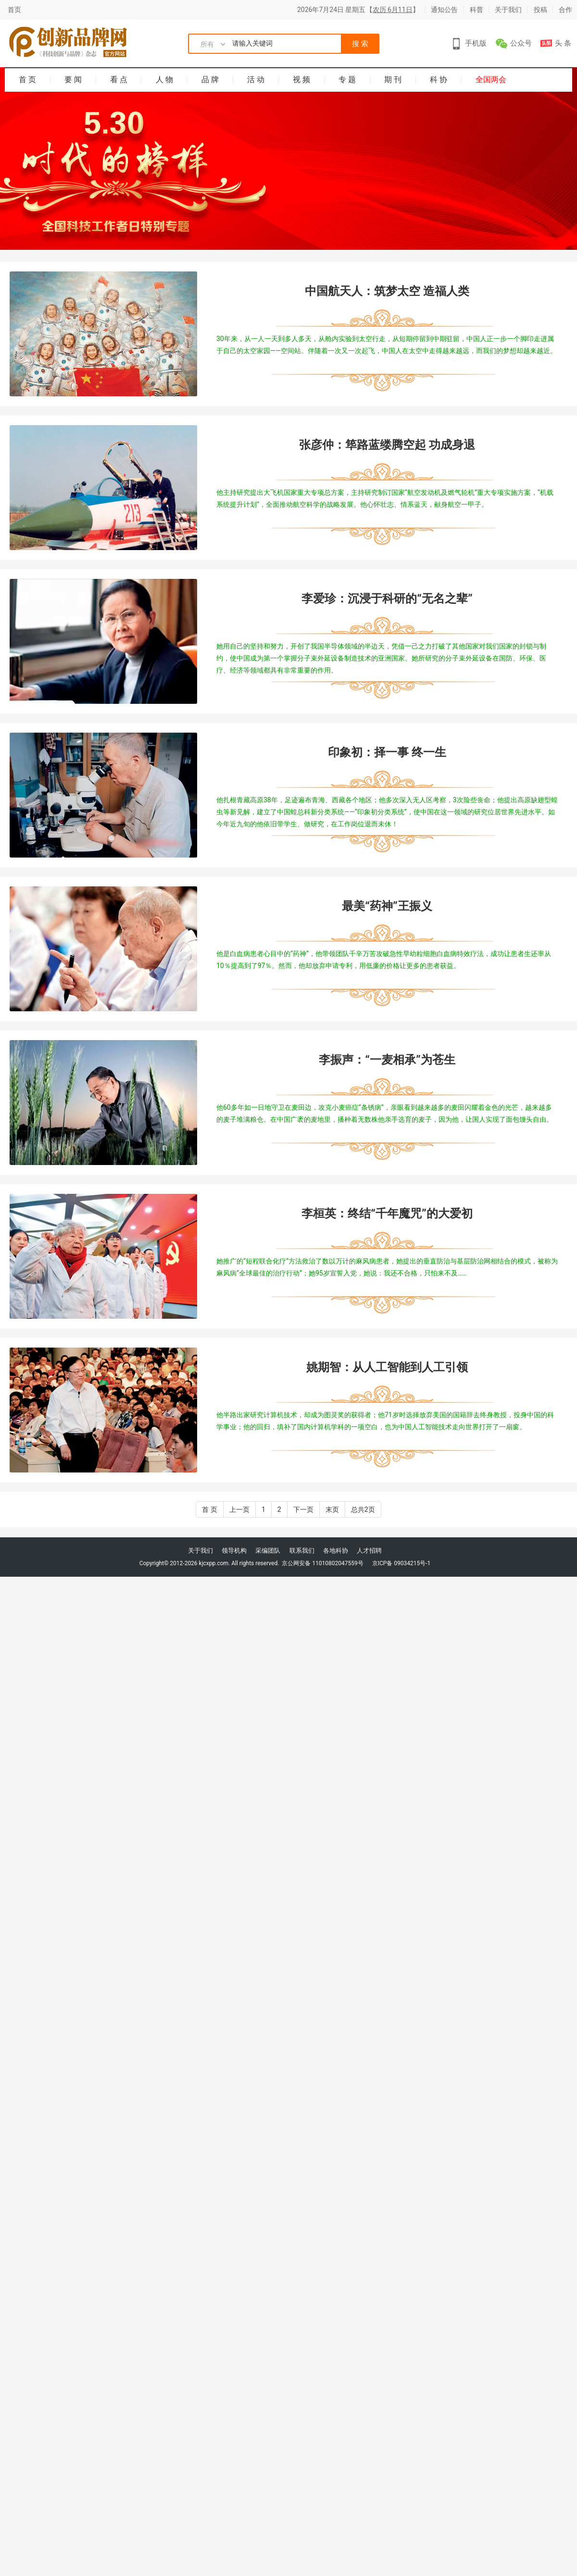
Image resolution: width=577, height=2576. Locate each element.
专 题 (347, 79)
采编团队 (267, 1550)
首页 (14, 9)
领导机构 (234, 1550)
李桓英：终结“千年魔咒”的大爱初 (386, 1213)
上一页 (239, 1509)
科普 (476, 9)
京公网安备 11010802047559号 (321, 1563)
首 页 (27, 79)
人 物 (164, 79)
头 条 (563, 43)
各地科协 (335, 1550)
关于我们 (508, 9)
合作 (565, 9)
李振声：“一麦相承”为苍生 (387, 1060)
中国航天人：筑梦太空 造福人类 (387, 291)
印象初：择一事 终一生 (387, 752)
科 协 (438, 79)
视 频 (301, 79)
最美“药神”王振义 (387, 906)
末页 (332, 1509)
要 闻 (73, 79)
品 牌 (210, 79)
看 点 (118, 79)
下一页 (303, 1509)
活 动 (255, 79)
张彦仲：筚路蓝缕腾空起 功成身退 (387, 445)
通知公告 (444, 9)
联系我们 (301, 1550)
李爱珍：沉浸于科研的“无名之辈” (386, 598)
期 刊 (392, 79)
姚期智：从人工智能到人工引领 (387, 1367)
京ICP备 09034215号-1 (401, 1563)
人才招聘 (369, 1550)
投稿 (540, 9)
